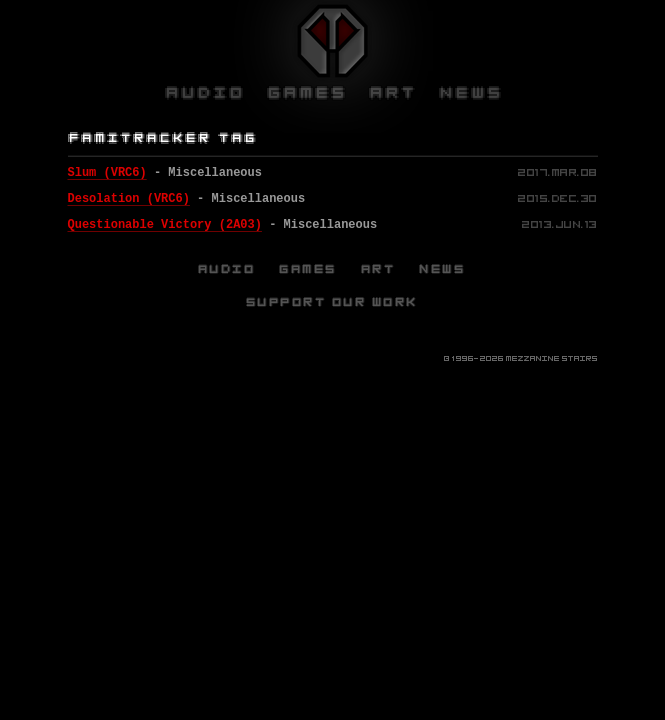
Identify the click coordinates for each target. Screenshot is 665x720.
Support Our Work (333, 302)
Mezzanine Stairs (552, 358)
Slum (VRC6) (107, 173)
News (443, 269)
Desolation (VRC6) (129, 199)
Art (379, 269)
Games (309, 269)
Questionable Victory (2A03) (165, 225)
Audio (228, 269)
